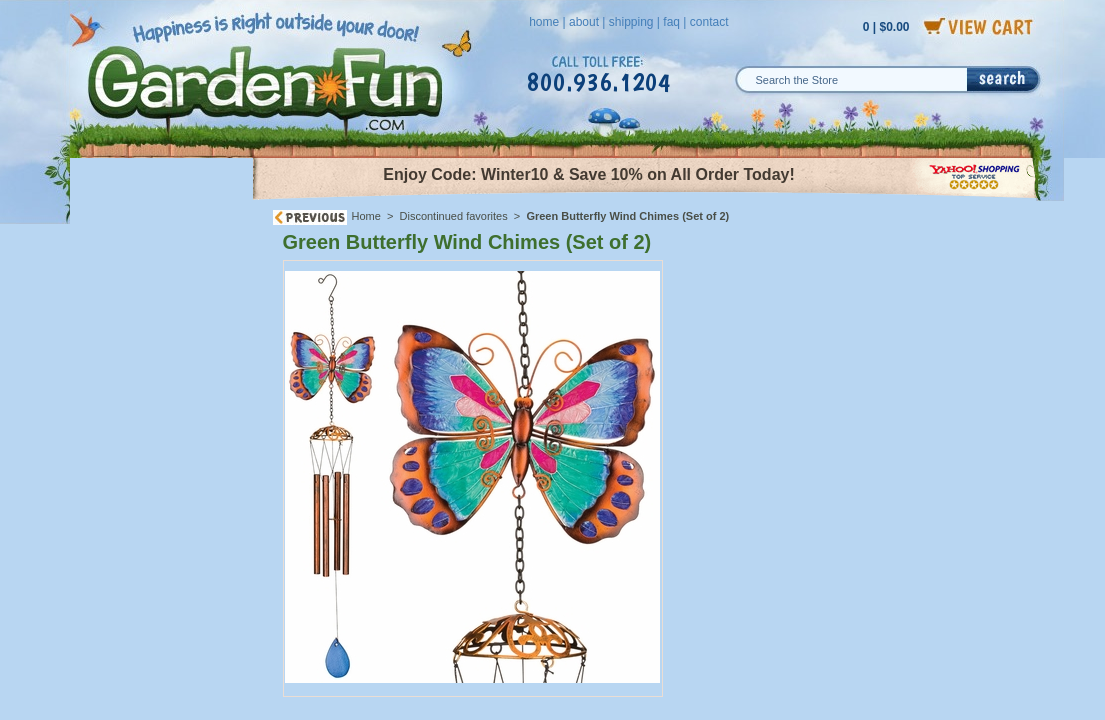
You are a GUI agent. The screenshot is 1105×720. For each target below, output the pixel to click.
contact (709, 22)
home (544, 22)
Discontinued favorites (454, 216)
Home (366, 216)
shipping (631, 22)
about (584, 22)
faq (671, 22)
